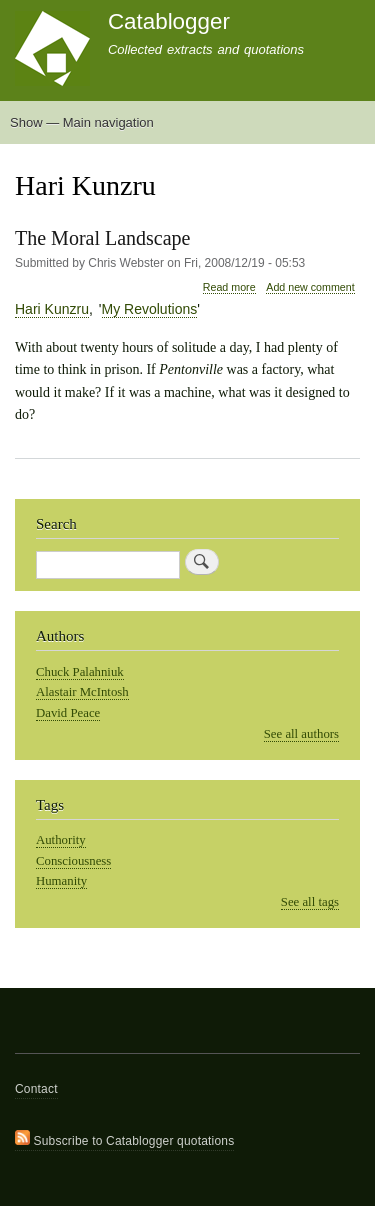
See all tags (310, 902)
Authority (61, 840)
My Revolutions (150, 309)
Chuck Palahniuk (80, 672)
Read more (229, 287)
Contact (36, 1089)
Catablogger (169, 21)
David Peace (68, 713)
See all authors (301, 734)
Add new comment (310, 287)
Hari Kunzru (52, 309)
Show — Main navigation (82, 122)
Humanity (61, 881)
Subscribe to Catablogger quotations (124, 1139)
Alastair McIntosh (82, 692)
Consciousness (73, 861)
